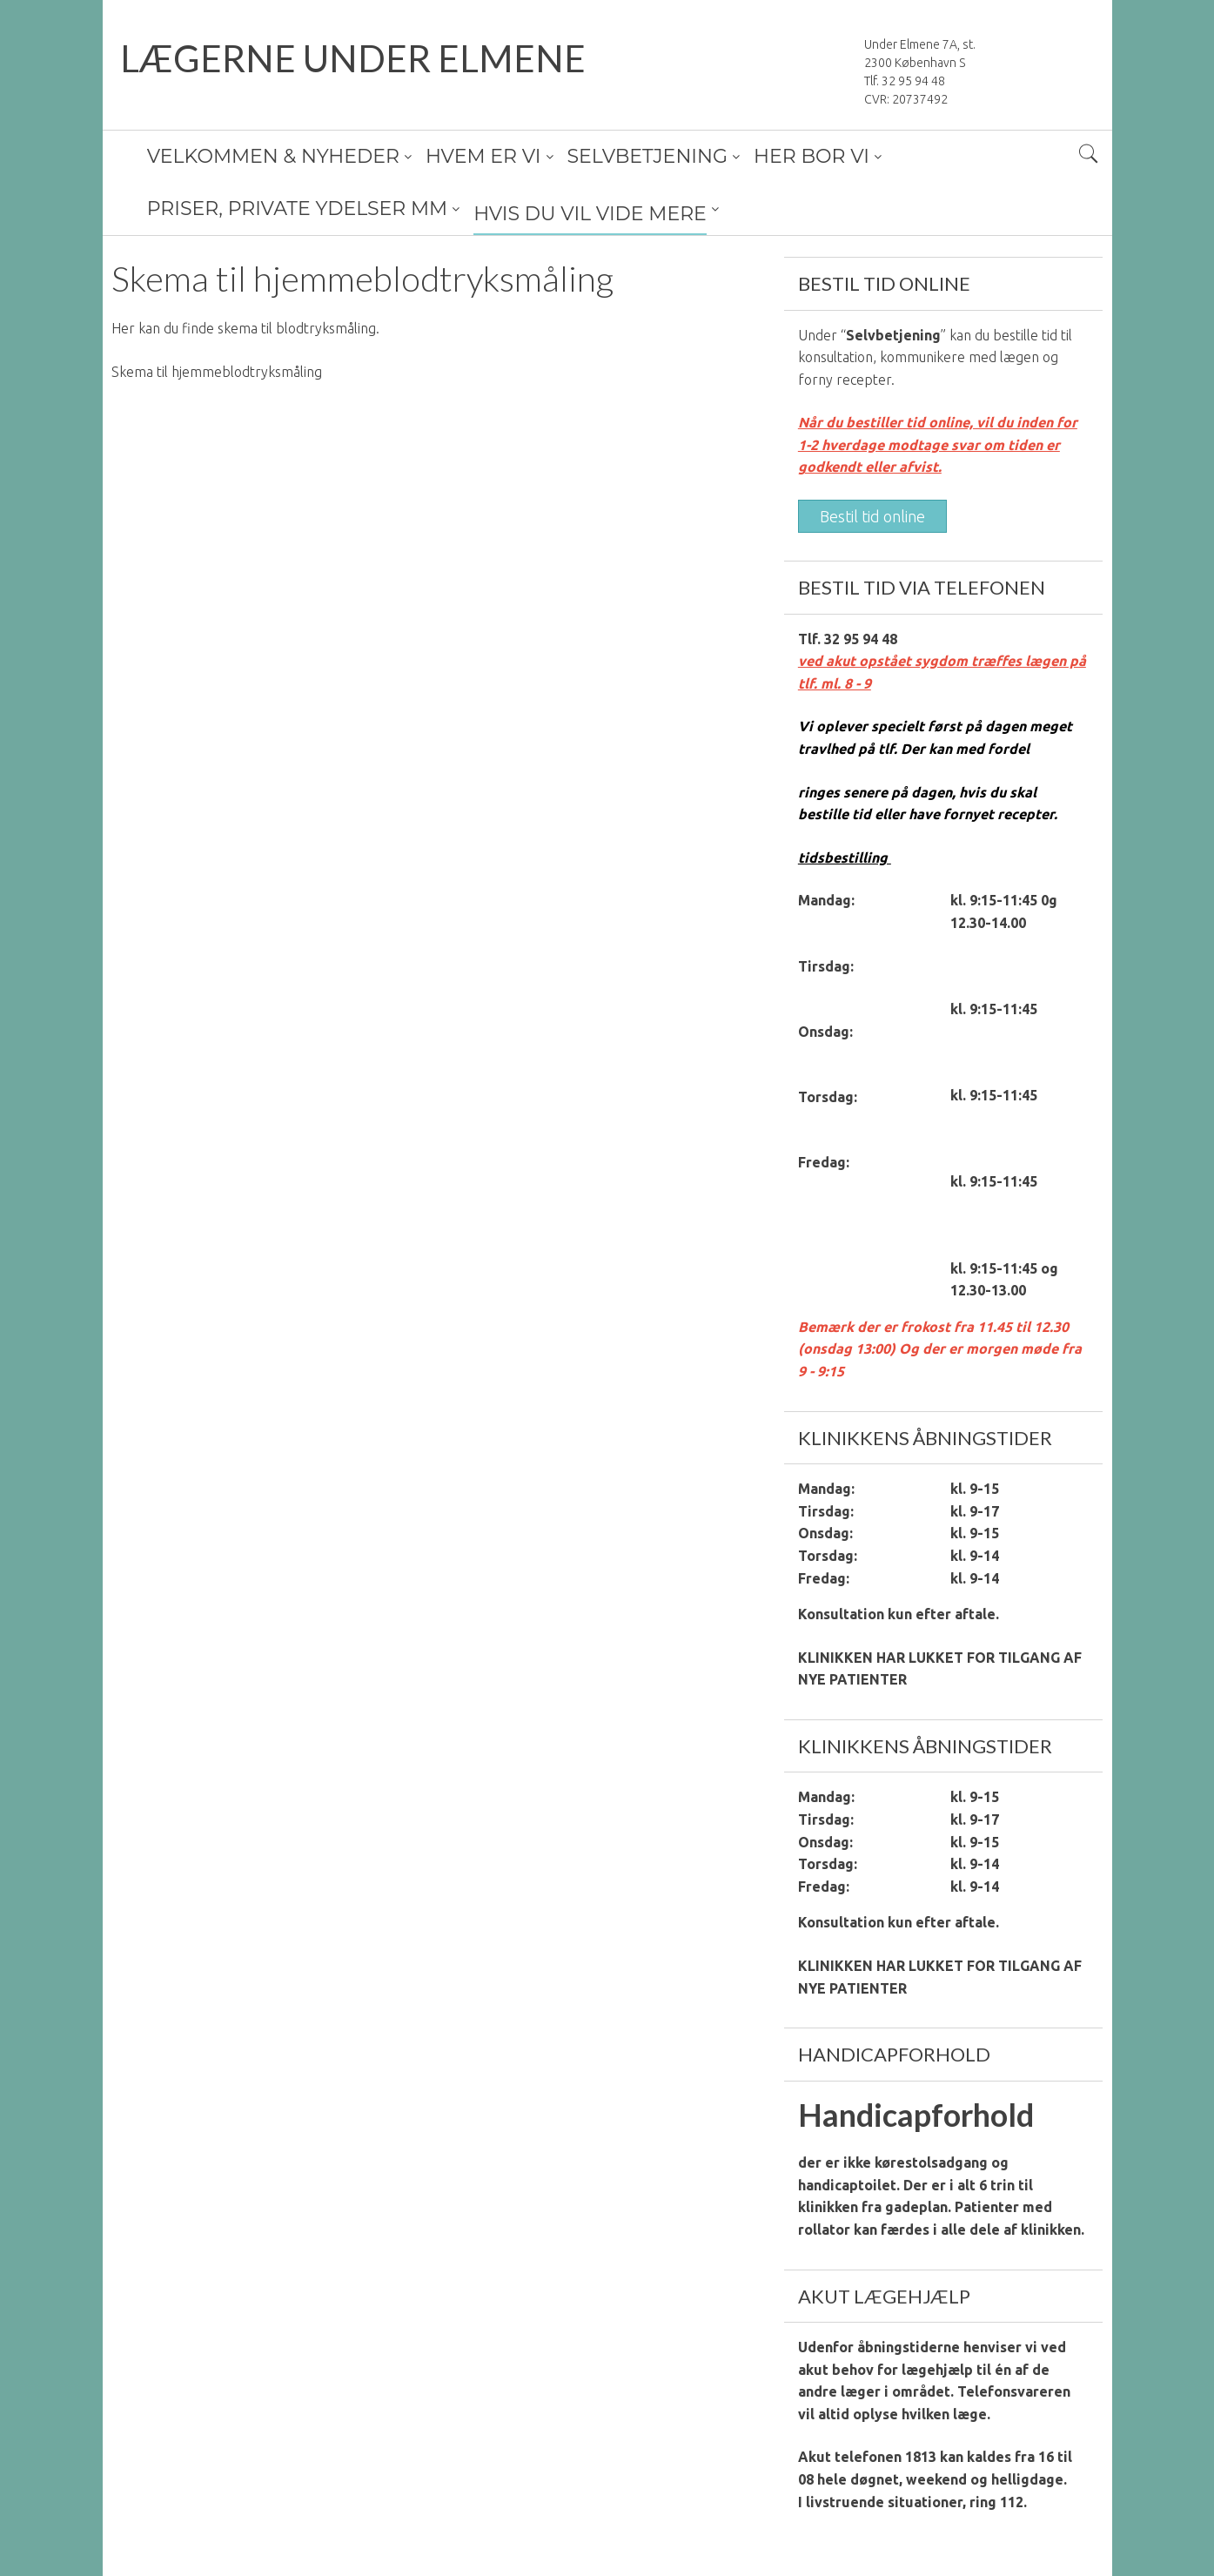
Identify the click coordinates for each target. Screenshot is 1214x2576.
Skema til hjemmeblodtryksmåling (216, 372)
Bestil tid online (872, 516)
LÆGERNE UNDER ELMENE (353, 58)
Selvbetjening (893, 335)
